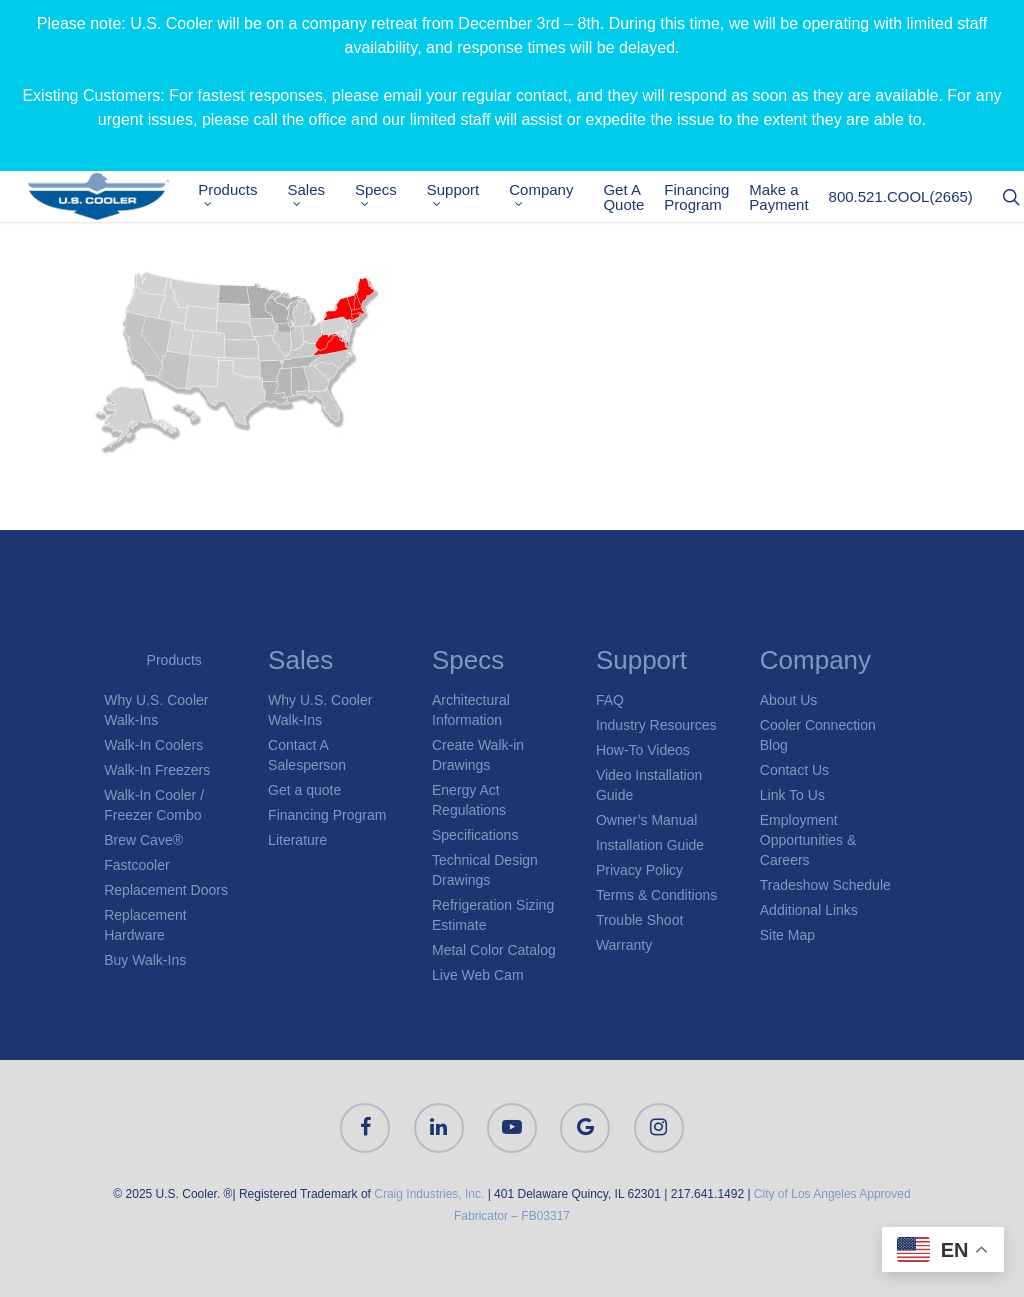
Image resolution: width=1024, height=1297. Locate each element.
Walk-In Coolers (153, 745)
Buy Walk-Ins (145, 960)
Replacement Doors (166, 890)
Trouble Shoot (639, 920)
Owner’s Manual (646, 820)
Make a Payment (790, 199)
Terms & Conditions (656, 895)
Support (464, 196)
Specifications (475, 835)
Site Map (787, 935)
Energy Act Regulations (469, 800)
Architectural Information (471, 710)
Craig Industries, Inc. (429, 1194)
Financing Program (708, 199)
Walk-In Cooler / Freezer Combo (154, 805)
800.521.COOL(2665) (912, 199)
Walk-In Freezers (157, 770)
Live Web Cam (478, 975)
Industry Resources (656, 725)
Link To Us (792, 795)
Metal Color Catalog (494, 950)
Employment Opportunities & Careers (808, 840)
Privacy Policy (639, 870)
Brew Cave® (143, 840)
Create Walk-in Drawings (478, 755)
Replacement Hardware (145, 925)
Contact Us (794, 770)
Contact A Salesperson (307, 755)
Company (553, 196)
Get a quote (304, 790)
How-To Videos (643, 750)
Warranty (624, 945)
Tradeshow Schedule (825, 885)
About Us (789, 700)
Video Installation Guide (649, 785)
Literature (297, 840)
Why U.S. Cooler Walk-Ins (156, 710)
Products (239, 196)
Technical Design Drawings (485, 870)
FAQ (610, 700)
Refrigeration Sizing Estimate (493, 915)
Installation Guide (650, 845)
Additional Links (809, 910)
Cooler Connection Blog (818, 735)
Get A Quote (635, 199)
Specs (387, 196)
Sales (318, 196)
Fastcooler (136, 865)
